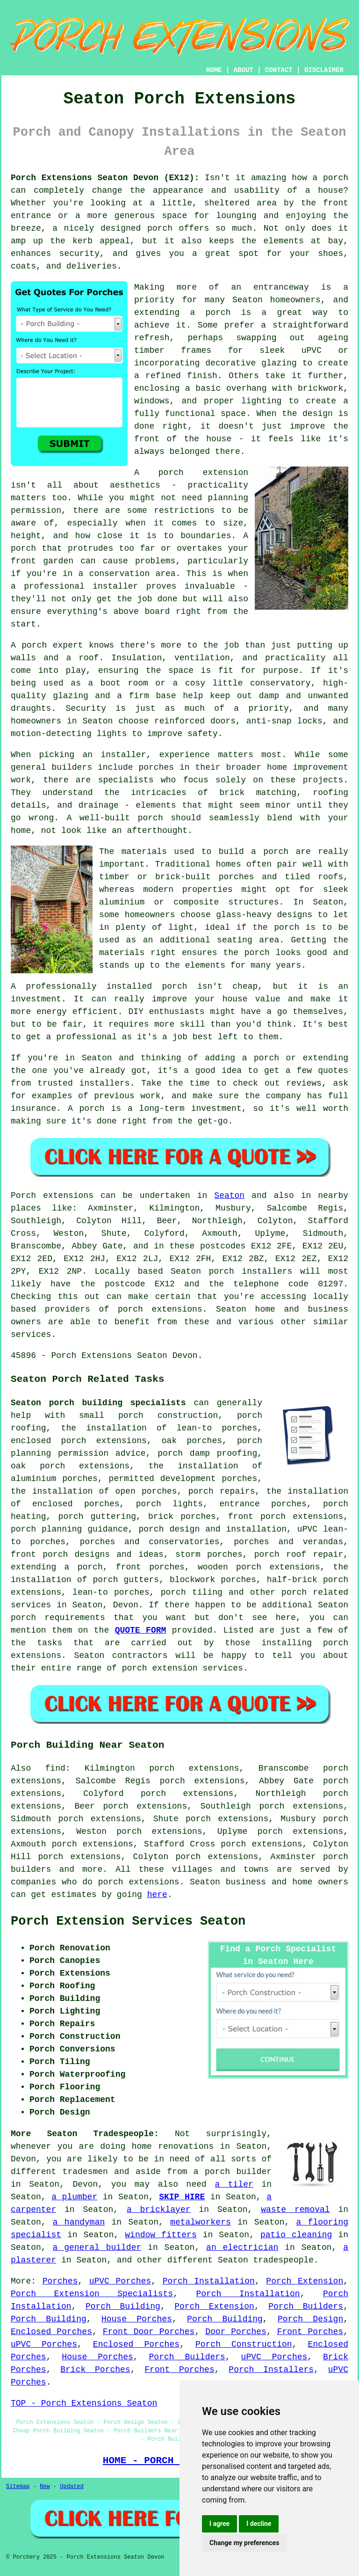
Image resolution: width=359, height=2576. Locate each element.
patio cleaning (296, 2235)
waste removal (295, 2209)
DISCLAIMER (324, 70)
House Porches (136, 2319)
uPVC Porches (120, 2281)
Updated (71, 2486)
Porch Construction (243, 2344)
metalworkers (200, 2222)
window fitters (160, 2235)
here (157, 1894)
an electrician (242, 2247)
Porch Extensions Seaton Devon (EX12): (105, 177)
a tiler (234, 2184)
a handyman (79, 2222)
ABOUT (243, 70)
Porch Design (310, 2319)
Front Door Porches (149, 2331)
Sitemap (17, 2486)
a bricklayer (159, 2209)
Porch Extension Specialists (92, 2294)
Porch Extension (304, 2281)
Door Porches (235, 2331)
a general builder (96, 2247)
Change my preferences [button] (244, 2543)
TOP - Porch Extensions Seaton (84, 2403)
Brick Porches (95, 2369)
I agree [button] (219, 2523)
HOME (214, 70)
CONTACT (279, 70)
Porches (60, 2281)
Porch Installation (209, 2281)
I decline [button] (258, 2523)
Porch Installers (271, 2369)
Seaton (229, 1195)
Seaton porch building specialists (98, 1403)
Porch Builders (305, 2306)
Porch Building (123, 2306)
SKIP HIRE (182, 2197)
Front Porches (310, 2331)
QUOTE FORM (140, 1630)
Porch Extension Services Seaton (128, 1921)
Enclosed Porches (51, 2331)
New (45, 2486)
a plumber (74, 2197)
